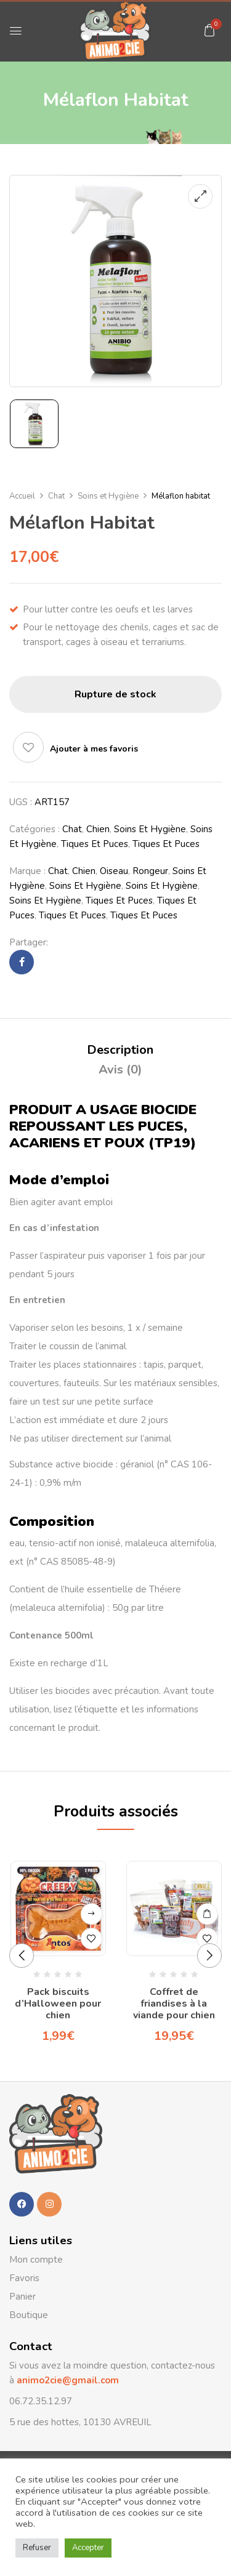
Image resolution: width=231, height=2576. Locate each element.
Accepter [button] (88, 2547)
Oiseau (114, 871)
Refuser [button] (37, 2547)
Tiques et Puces (94, 844)
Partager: (28, 942)
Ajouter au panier (207, 1914)
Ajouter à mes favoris (94, 749)
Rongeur (150, 871)
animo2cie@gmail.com (66, 2380)
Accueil (22, 496)
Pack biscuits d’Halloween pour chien (58, 2003)
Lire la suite (91, 1914)
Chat (56, 496)
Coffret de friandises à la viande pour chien (174, 2003)
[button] (209, 30)
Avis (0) (120, 1069)
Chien (98, 829)
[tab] (120, 1050)
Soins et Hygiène (108, 496)
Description (120, 1049)
